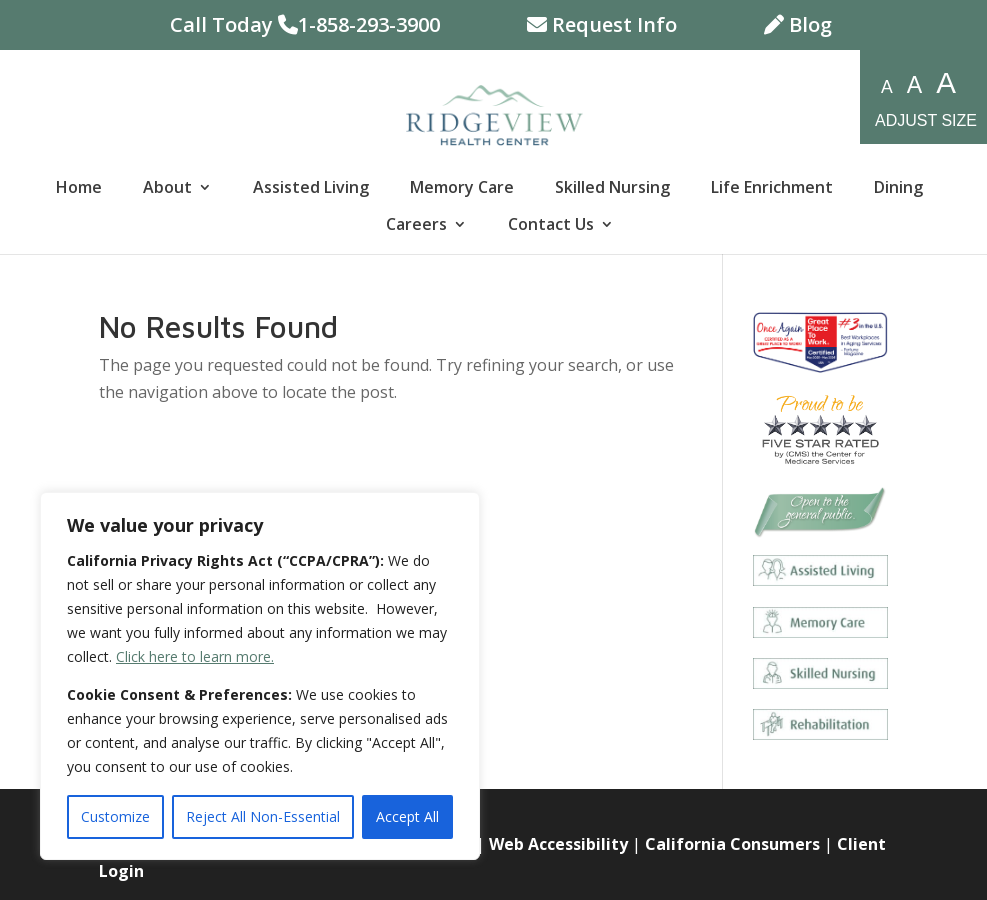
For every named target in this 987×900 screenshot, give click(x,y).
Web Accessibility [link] (558, 844)
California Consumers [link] (732, 844)
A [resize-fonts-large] (946, 83)
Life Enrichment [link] (772, 189)
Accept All (407, 816)
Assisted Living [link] (311, 189)
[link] (494, 113)
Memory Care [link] (462, 189)
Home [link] (79, 189)
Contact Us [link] (551, 226)
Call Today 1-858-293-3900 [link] (305, 26)
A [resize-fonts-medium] (914, 85)
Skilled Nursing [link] (612, 189)
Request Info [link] (602, 26)
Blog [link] (798, 26)
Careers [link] (416, 226)
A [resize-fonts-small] (887, 87)
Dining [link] (898, 189)
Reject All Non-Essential (263, 816)
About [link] (167, 189)
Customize (115, 816)
